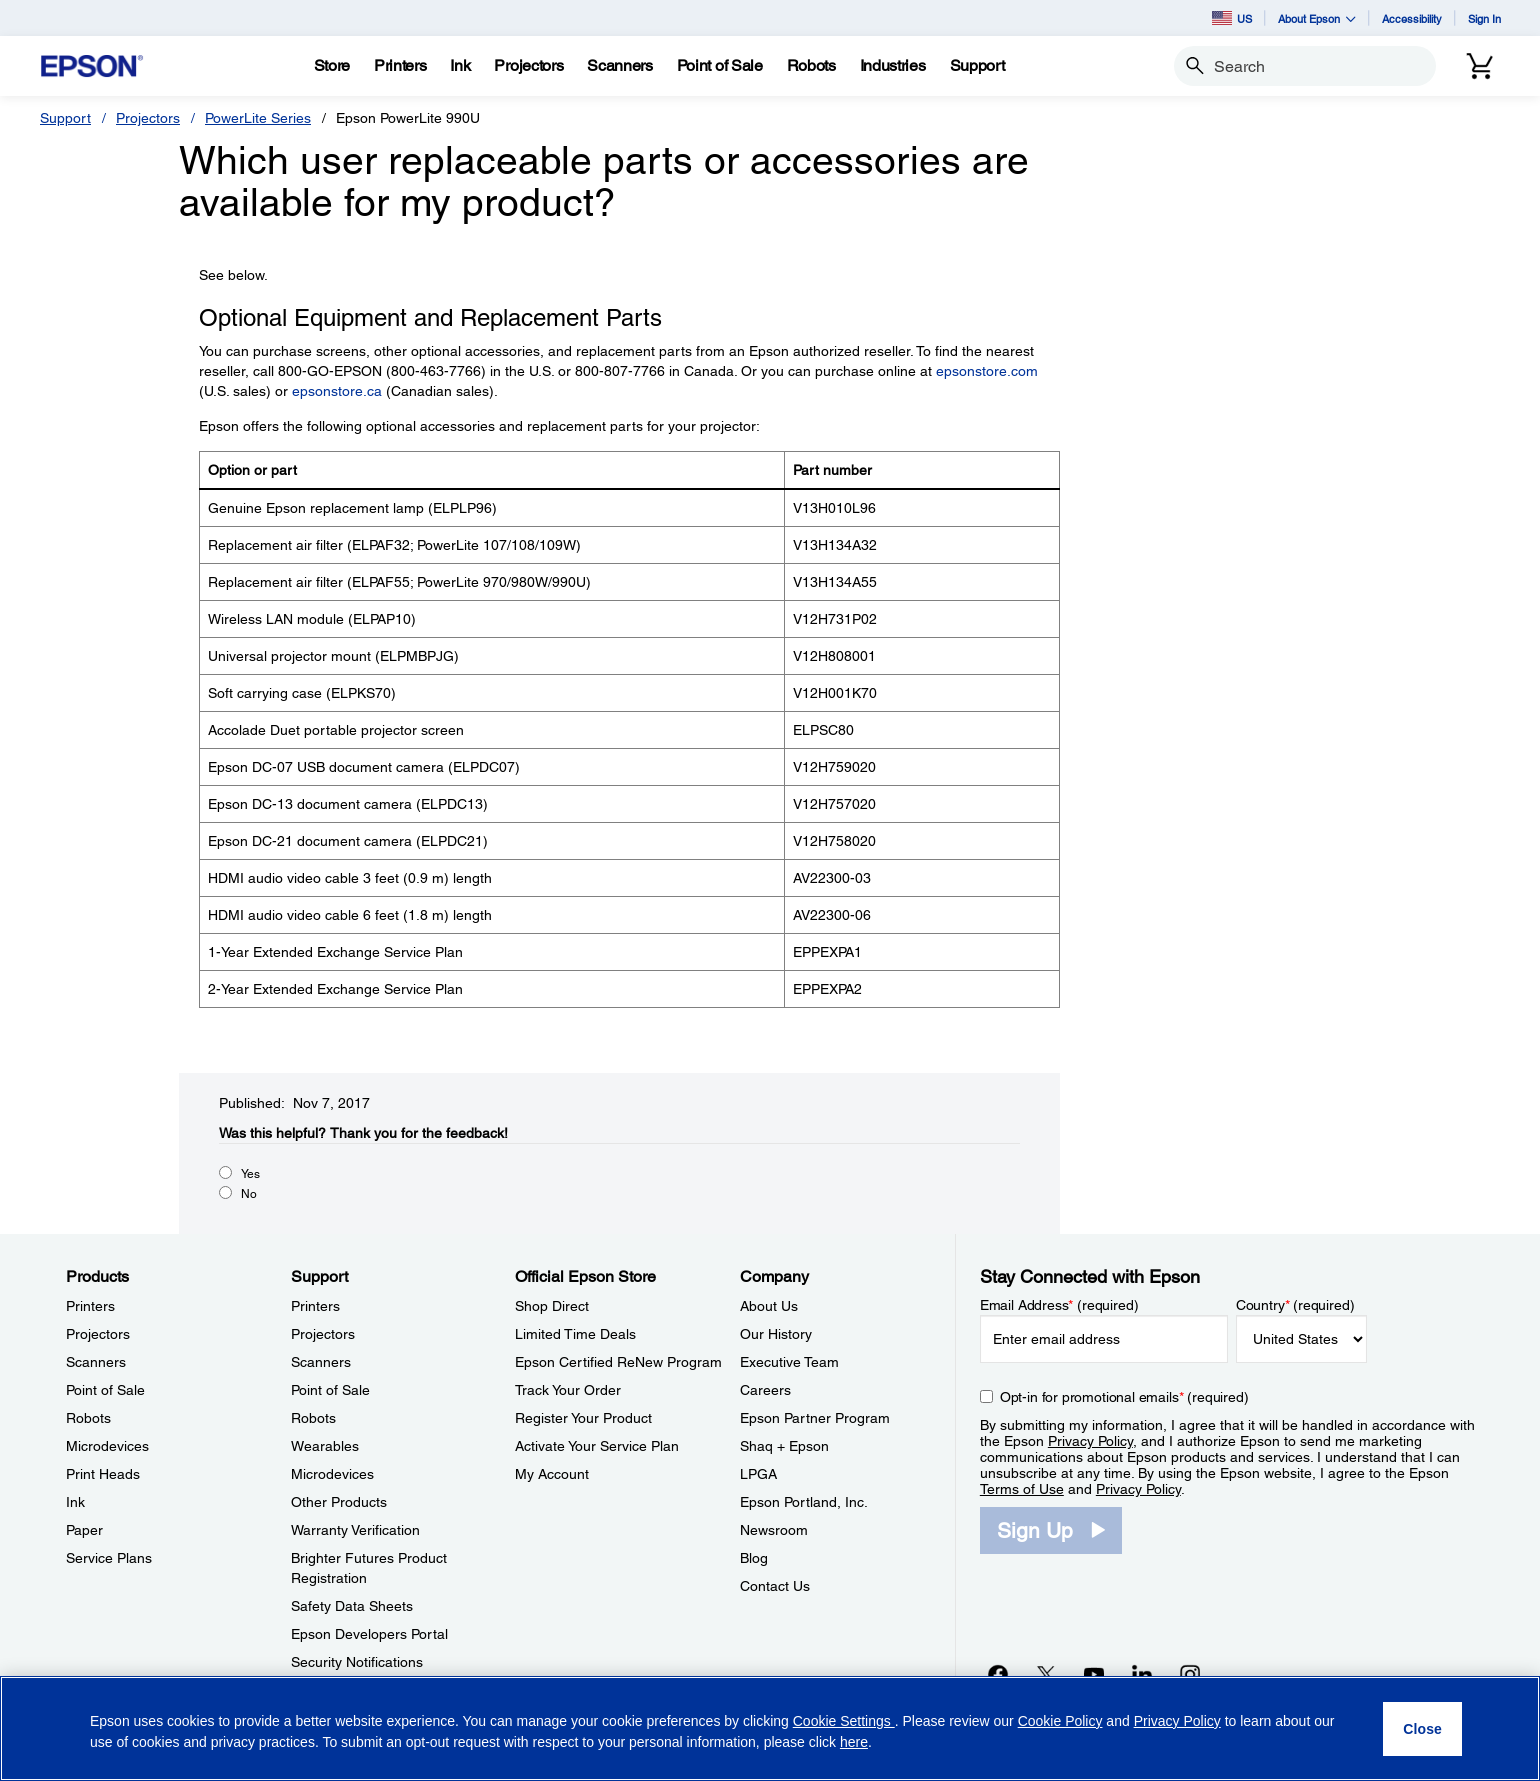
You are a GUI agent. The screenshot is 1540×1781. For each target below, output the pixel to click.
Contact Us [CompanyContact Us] (775, 1586)
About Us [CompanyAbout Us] (769, 1306)
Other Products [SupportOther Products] (339, 1502)
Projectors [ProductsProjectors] (98, 1334)
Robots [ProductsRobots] (88, 1418)
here (854, 1742)
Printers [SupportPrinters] (315, 1306)
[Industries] (893, 66)
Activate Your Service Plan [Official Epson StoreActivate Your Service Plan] (597, 1446)
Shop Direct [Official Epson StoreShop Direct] (552, 1306)
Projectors (148, 118)
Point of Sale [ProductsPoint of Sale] (105, 1390)
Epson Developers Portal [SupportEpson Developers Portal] (369, 1634)
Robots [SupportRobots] (313, 1418)
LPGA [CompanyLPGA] (758, 1474)
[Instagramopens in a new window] (1190, 1674)
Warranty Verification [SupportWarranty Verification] (355, 1530)
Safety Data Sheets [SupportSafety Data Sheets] (352, 1606)
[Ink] (460, 66)
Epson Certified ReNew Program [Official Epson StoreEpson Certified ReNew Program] (618, 1362)
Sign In (1484, 18)
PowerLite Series (258, 118)
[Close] (1422, 1729)
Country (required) (1295, 1305)
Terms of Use (1022, 1489)
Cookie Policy (1060, 1721)
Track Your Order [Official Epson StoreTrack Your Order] (568, 1390)
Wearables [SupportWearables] (325, 1446)
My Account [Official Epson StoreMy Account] (552, 1474)
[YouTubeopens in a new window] (1094, 1674)
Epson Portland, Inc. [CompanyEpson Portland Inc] (804, 1502)
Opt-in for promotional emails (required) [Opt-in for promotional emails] (1124, 1397)
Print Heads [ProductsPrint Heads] (103, 1474)
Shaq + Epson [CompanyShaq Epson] (784, 1446)
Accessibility (1412, 18)
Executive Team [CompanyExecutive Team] (789, 1362)
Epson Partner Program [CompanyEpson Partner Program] (815, 1418)
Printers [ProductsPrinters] (90, 1306)
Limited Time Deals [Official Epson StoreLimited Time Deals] (575, 1334)
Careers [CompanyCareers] (765, 1390)
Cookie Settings (844, 1721)
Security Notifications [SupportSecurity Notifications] (357, 1662)
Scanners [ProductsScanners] (96, 1362)
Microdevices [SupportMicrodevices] (332, 1474)
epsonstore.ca (337, 391)
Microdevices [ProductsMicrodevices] (107, 1446)
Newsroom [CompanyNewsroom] (774, 1530)
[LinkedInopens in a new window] (1142, 1674)
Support (65, 118)
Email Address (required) (1059, 1305)
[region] (770, 1728)
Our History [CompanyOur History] (776, 1334)
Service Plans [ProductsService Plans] (109, 1558)
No (249, 1194)
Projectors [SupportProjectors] (323, 1334)
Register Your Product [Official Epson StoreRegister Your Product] (583, 1418)
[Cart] (1480, 66)
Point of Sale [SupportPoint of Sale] (330, 1390)
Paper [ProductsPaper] (84, 1530)
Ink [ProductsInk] (75, 1502)
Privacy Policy (1090, 1441)
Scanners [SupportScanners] (321, 1362)
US (1232, 18)
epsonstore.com (987, 371)
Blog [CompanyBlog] (754, 1558)
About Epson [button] (1317, 18)
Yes (250, 1174)
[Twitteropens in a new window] (1046, 1674)
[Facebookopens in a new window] (998, 1674)
